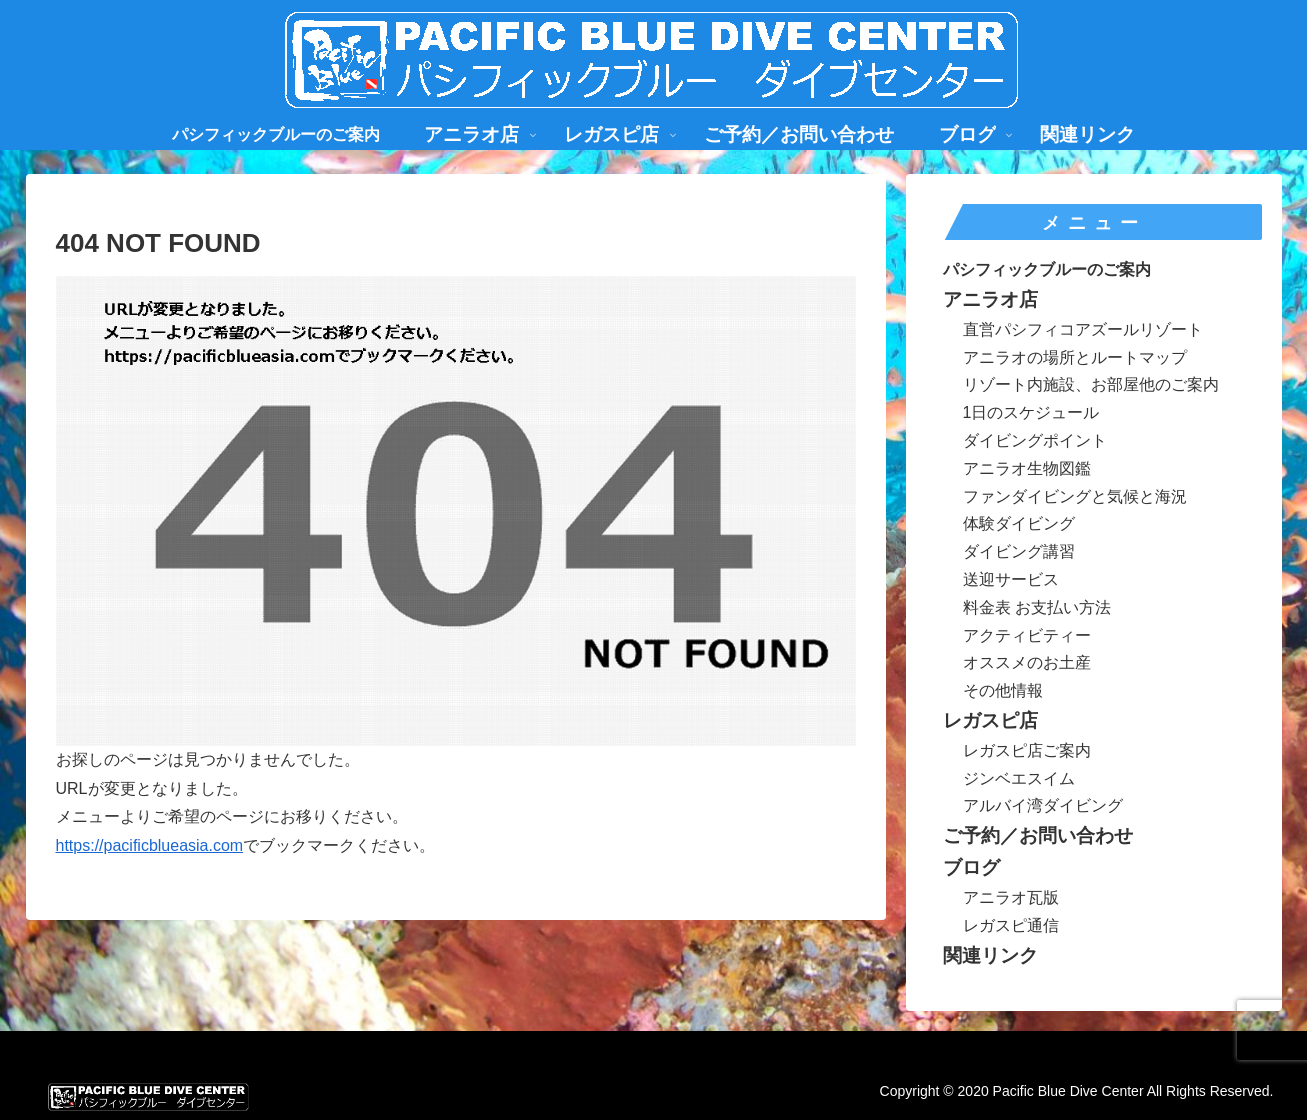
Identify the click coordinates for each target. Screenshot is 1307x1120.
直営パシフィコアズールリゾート (1083, 329)
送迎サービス (1011, 579)
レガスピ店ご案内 (1027, 750)
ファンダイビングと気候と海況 (1075, 496)
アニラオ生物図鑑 (1027, 468)
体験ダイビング (1019, 523)
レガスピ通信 (1011, 925)
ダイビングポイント (1035, 440)
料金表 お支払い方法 (1037, 607)
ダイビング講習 (1019, 551)
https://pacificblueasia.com (150, 845)
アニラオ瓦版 (1011, 897)
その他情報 (1003, 690)
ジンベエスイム (1019, 778)
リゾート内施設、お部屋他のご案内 (1091, 384)
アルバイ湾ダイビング (1043, 805)
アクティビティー (1027, 635)
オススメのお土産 (1027, 662)
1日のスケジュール (1031, 412)
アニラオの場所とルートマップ (1075, 357)
